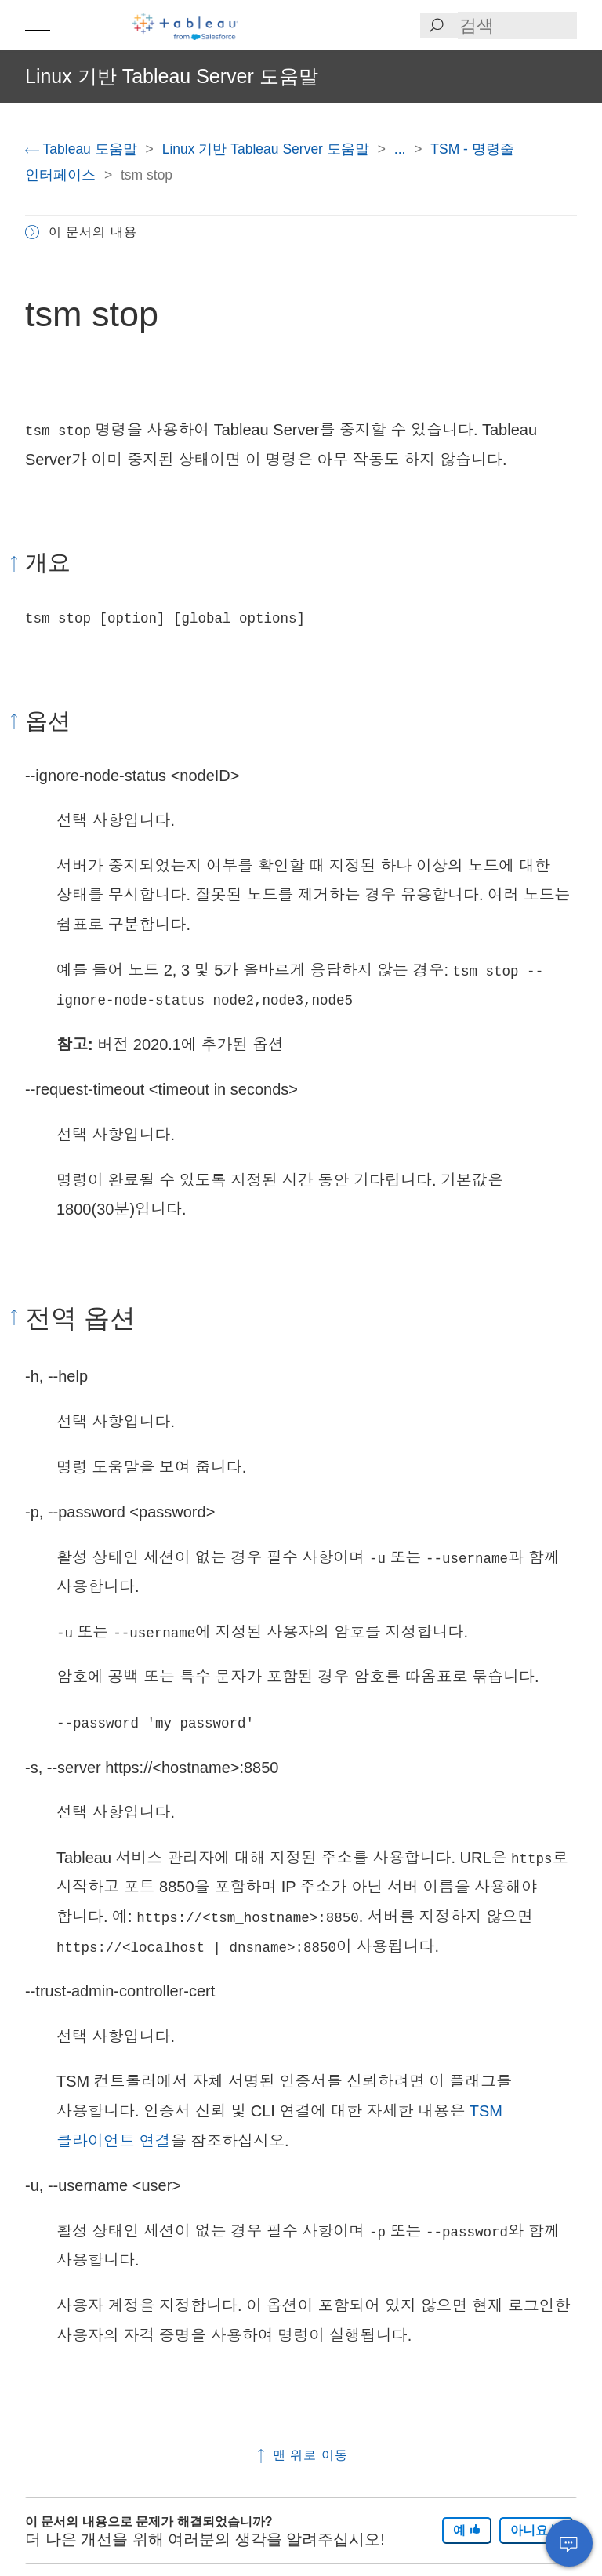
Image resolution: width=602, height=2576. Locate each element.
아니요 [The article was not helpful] (536, 2530)
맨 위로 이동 (300, 2455)
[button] (37, 25)
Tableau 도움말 (83, 149)
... (401, 149)
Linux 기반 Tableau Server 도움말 (267, 149)
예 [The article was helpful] (466, 2530)
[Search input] (517, 25)
